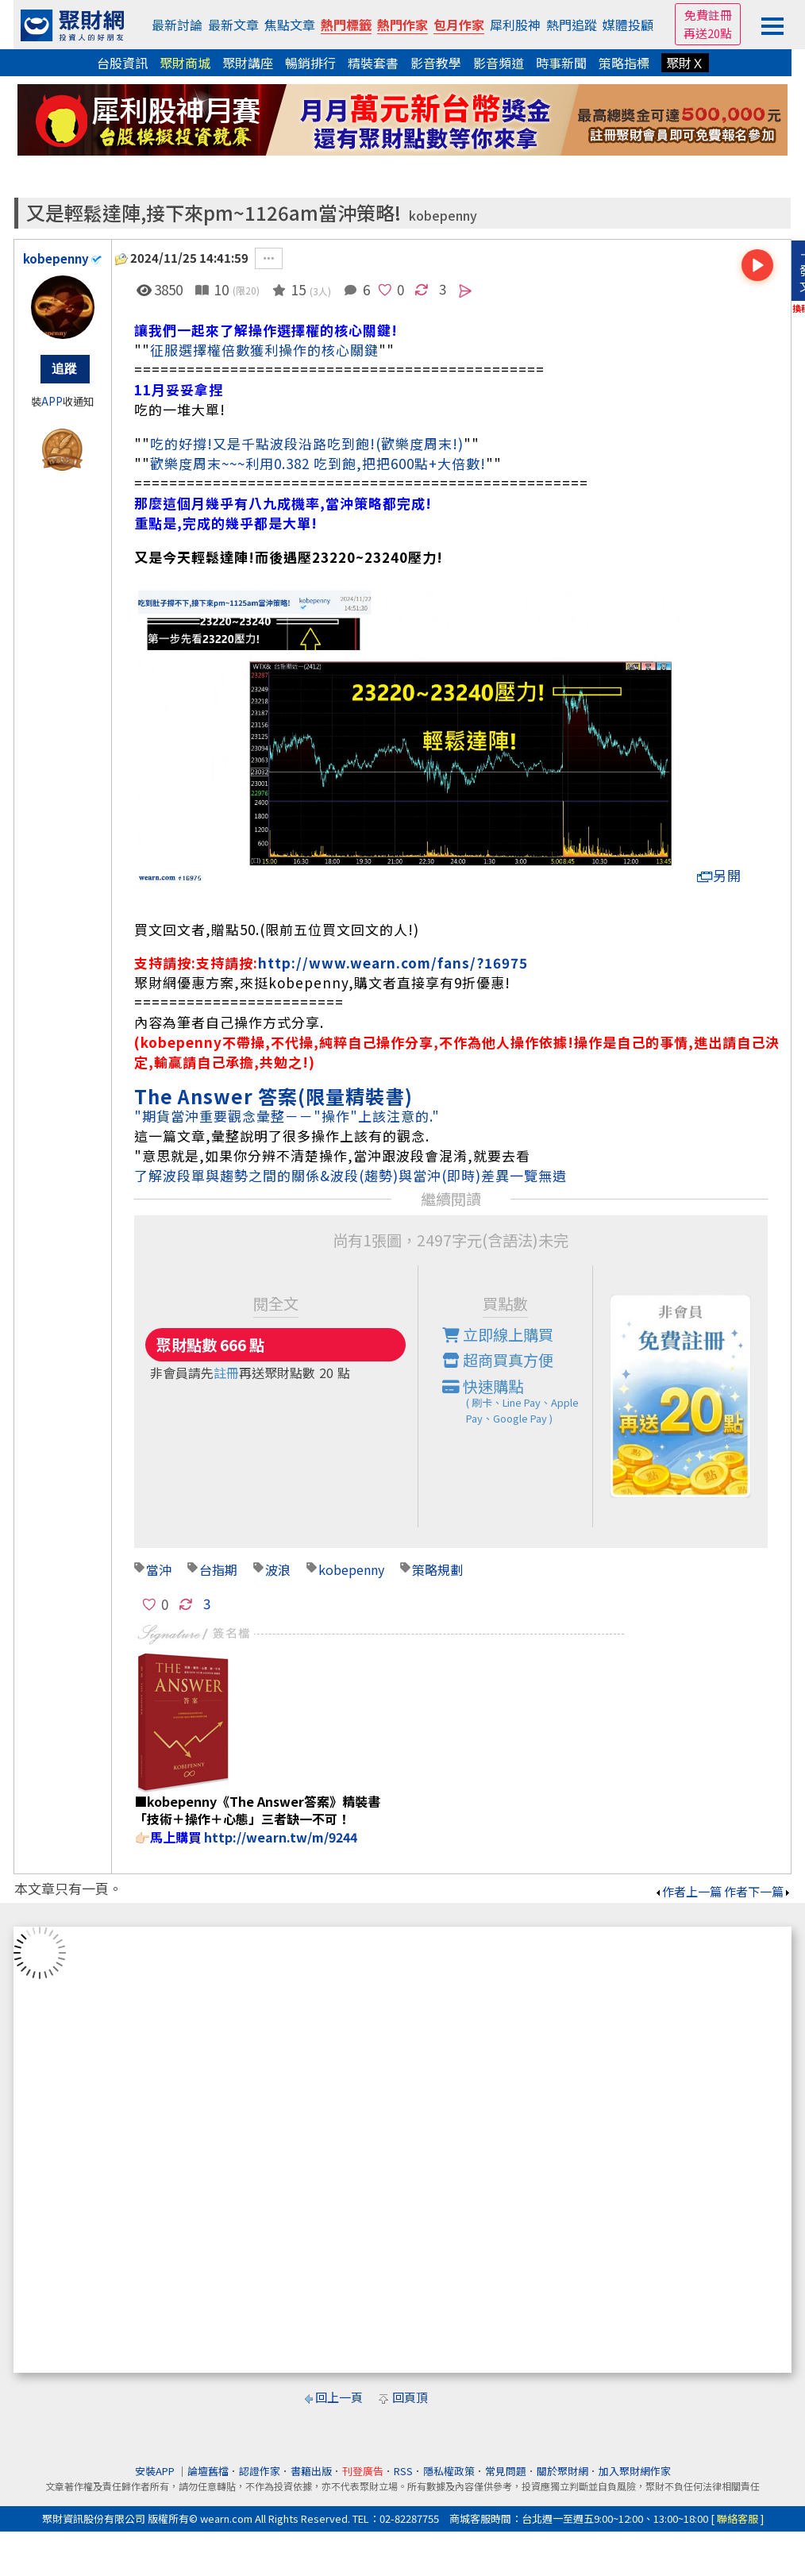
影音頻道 (498, 62)
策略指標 (624, 62)
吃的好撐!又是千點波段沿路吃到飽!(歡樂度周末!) (307, 443)
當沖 (158, 1569)
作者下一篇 (758, 1891)
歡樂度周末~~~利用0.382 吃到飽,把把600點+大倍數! (318, 463)
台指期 (218, 1569)
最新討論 (177, 24)
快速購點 (517, 1401)
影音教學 (435, 62)
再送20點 (708, 33)
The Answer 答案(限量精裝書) (273, 1096)
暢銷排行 (310, 62)
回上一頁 (339, 2397)
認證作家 (259, 2470)
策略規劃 (437, 1569)
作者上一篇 (688, 1891)
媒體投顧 (628, 24)
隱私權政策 (449, 2470)
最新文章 (233, 24)
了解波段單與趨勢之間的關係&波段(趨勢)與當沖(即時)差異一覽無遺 (350, 1175)
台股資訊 (122, 62)
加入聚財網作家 (635, 2470)
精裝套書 (373, 62)
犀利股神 (515, 24)
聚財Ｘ (685, 62)
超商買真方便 (497, 1360)
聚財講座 (247, 62)
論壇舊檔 (208, 2470)
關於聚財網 (562, 2470)
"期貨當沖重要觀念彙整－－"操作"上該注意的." (287, 1116)
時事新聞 (561, 62)
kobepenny (443, 215)
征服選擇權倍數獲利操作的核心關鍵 (264, 350)
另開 (719, 875)
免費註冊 (708, 14)
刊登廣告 (362, 2470)
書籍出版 (311, 2470)
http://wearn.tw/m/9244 (280, 1836)
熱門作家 (402, 24)
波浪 (278, 1569)
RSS (403, 2470)
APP (52, 401)
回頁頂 (410, 2397)
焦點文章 (289, 24)
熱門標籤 (346, 24)
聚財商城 (185, 62)
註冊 (226, 1372)
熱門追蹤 (571, 24)
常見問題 (505, 2470)
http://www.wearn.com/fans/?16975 (393, 962)
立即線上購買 (497, 1334)
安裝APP (156, 2470)
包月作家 (458, 24)
